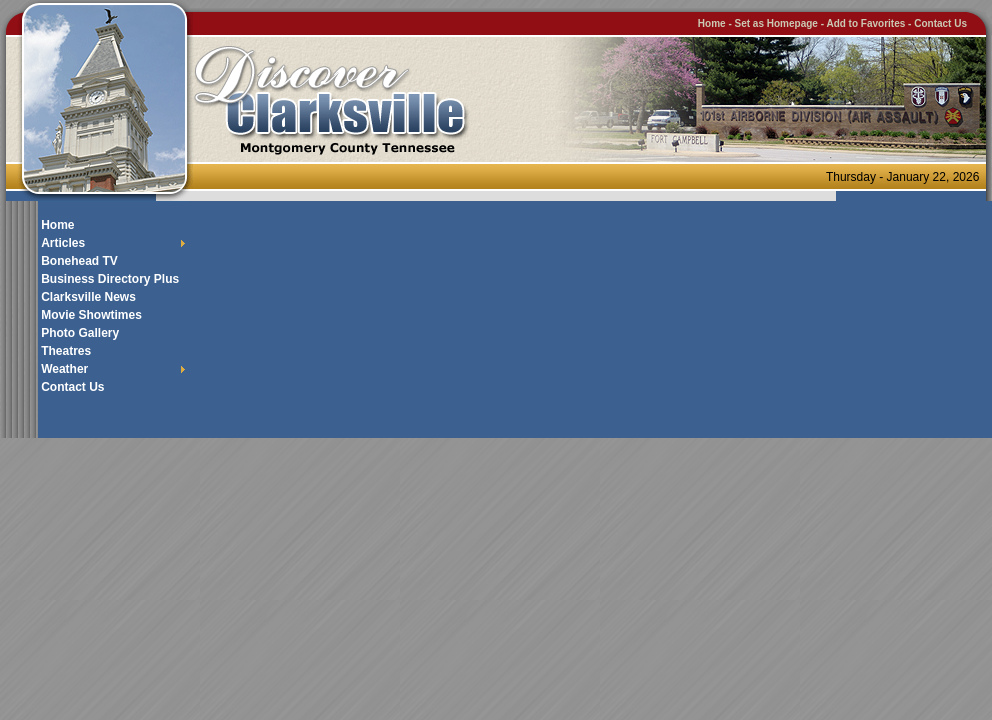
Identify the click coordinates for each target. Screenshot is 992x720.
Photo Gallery (80, 333)
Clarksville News (88, 297)
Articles (63, 243)
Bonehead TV (79, 261)
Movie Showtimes (91, 315)
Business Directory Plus (110, 279)
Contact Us (940, 23)
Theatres (66, 351)
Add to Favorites (865, 23)
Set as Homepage (778, 23)
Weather (64, 369)
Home (712, 23)
